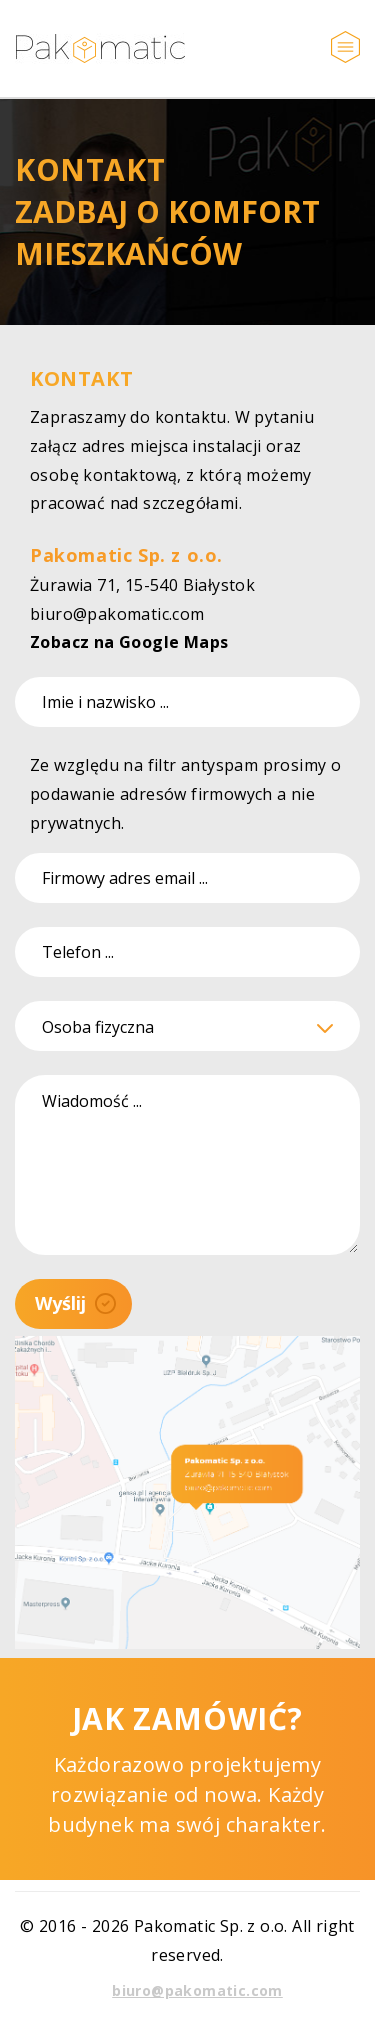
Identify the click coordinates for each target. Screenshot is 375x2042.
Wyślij (76, 1303)
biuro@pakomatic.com (117, 614)
